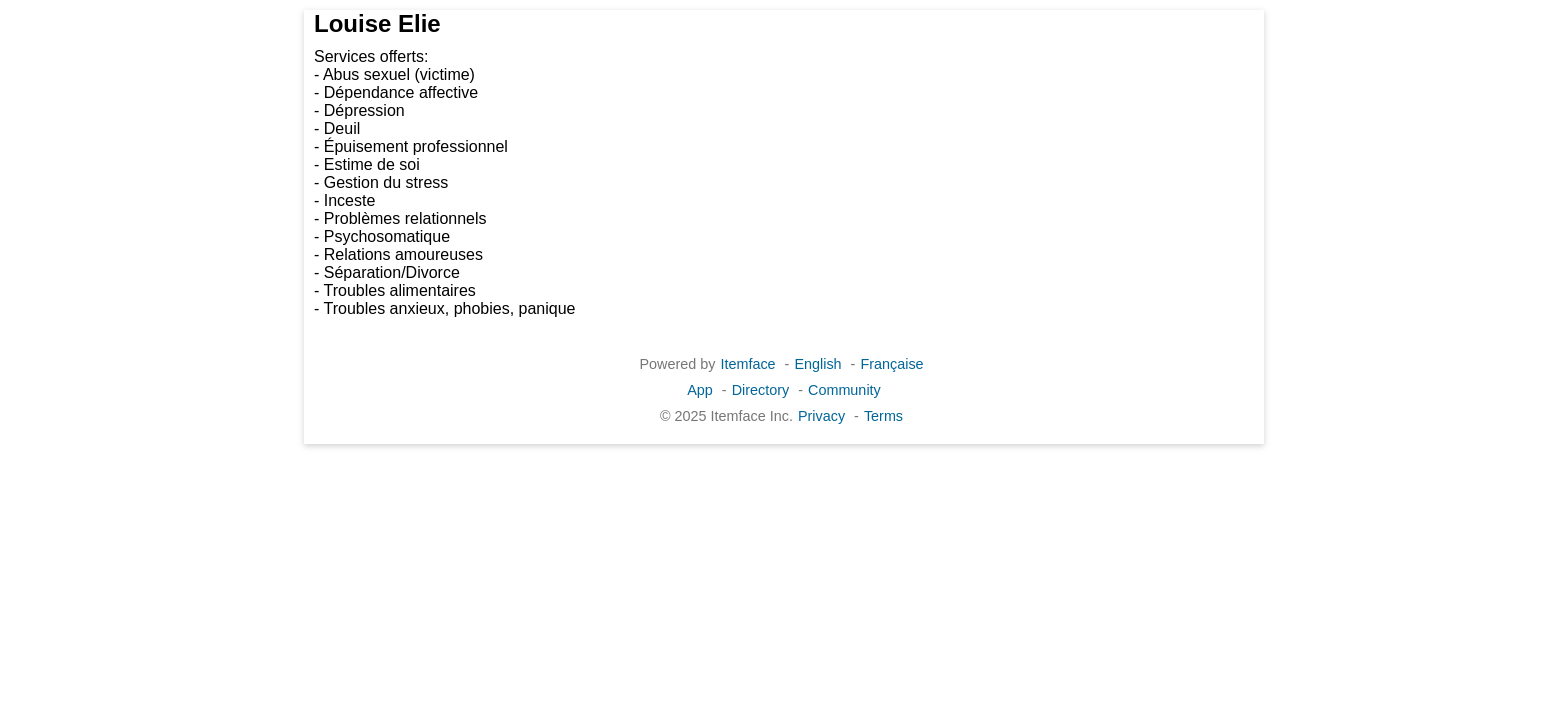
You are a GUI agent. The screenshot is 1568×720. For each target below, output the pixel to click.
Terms (883, 416)
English (817, 364)
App (700, 390)
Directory (761, 390)
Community (844, 390)
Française (891, 364)
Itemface (747, 364)
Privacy (821, 416)
